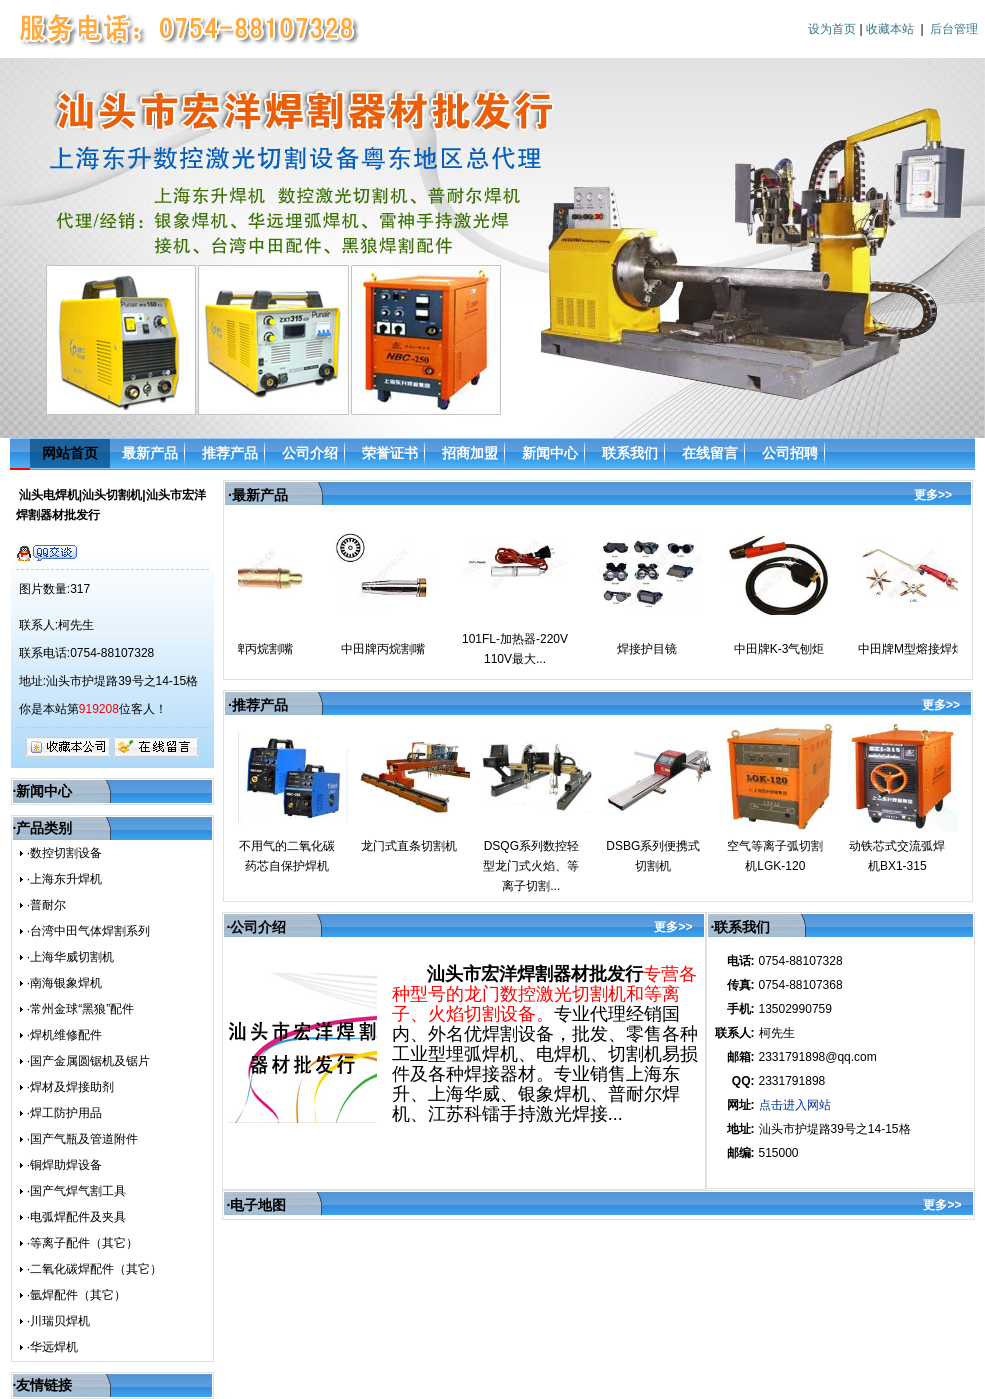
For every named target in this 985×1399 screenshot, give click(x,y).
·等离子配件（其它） (82, 1243)
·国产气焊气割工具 (76, 1191)
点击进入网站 (795, 1105)
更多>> (933, 495)
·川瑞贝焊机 (58, 1321)
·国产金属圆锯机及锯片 (88, 1061)
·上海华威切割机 (70, 957)
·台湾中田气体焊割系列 (88, 931)
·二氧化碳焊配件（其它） (94, 1269)
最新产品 (150, 453)
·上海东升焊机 (64, 879)
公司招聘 (790, 453)
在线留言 (710, 453)
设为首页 (832, 29)
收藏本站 (890, 29)
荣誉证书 (390, 453)
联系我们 (630, 453)
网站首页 (70, 453)
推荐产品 (230, 453)
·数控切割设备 (64, 853)
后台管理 (954, 29)
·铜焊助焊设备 (64, 1165)
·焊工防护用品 (64, 1113)
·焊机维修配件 (64, 1035)
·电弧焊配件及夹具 (76, 1217)
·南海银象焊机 (64, 983)
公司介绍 (310, 453)
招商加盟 (470, 453)
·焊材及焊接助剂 (70, 1087)
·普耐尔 (46, 905)
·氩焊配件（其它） (76, 1295)
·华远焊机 (52, 1347)
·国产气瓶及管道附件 (82, 1139)
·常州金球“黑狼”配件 (80, 1009)
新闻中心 (550, 453)
